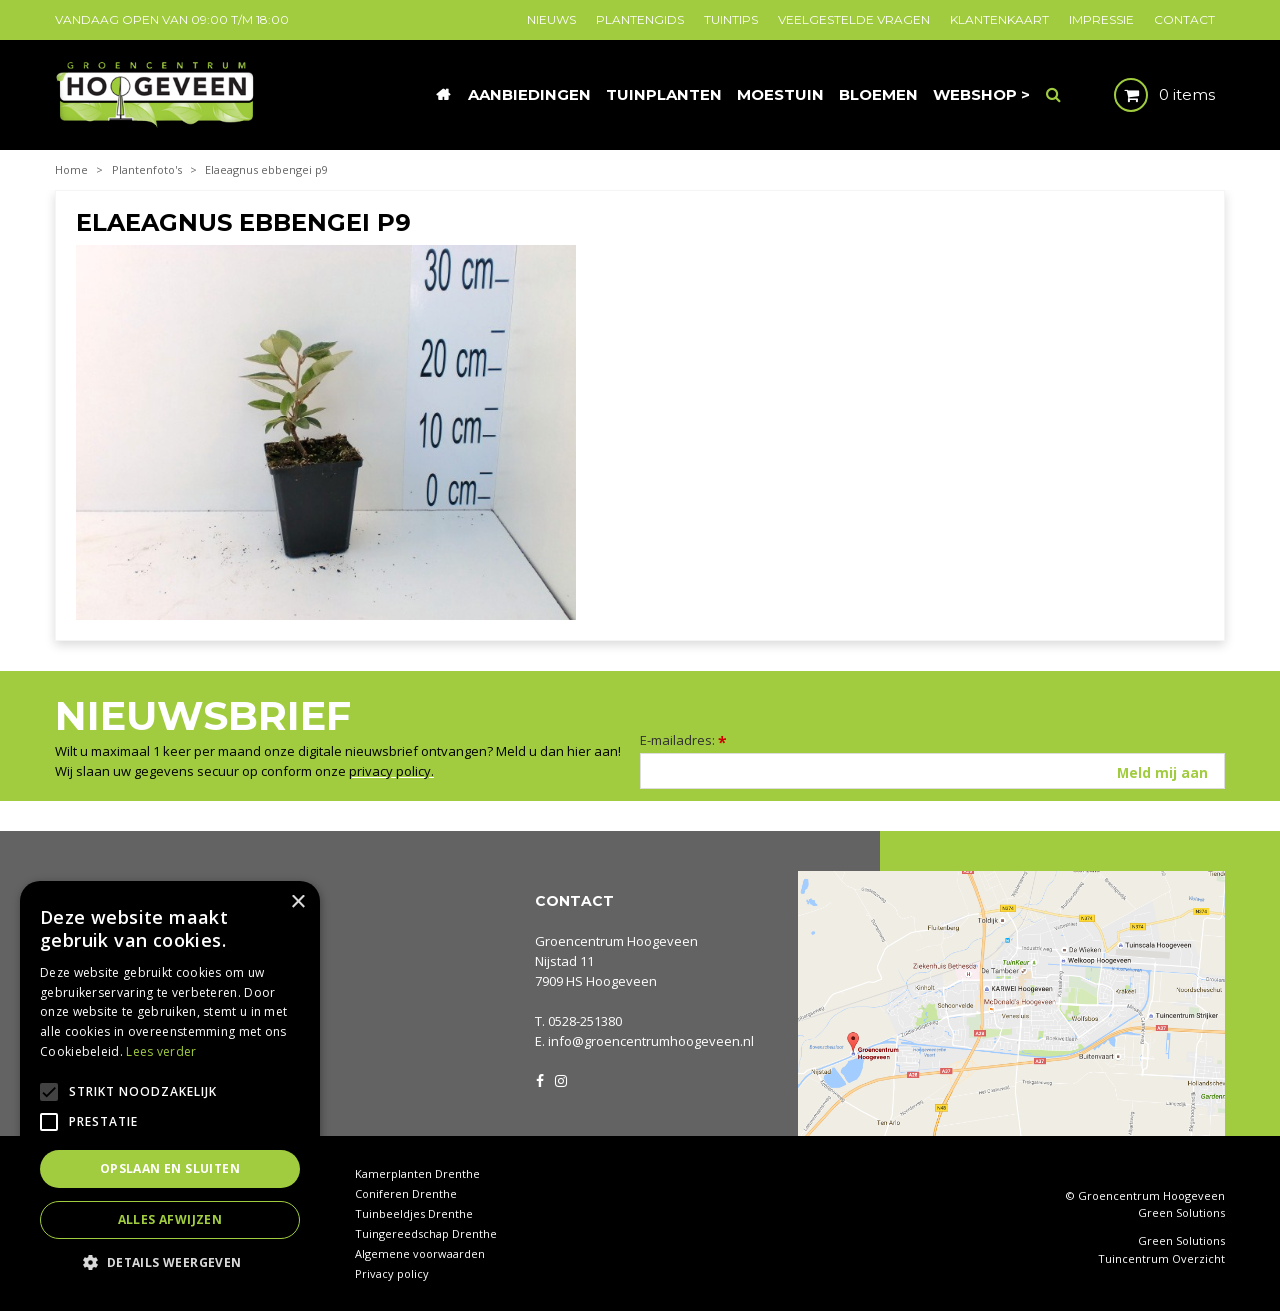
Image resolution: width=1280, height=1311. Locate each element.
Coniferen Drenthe (406, 1193)
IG (560, 1079)
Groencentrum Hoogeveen (616, 941)
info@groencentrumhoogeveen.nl (651, 1041)
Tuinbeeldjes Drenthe (414, 1213)
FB (540, 1079)
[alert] (170, 1086)
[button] (170, 1261)
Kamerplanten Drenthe (417, 1173)
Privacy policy (392, 1273)
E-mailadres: (683, 740)
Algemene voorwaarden (420, 1253)
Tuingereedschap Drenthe (426, 1233)
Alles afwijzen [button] (170, 1219)
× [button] (297, 902)
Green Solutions (1181, 1212)
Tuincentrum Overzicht (1161, 1259)
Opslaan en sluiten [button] (170, 1168)
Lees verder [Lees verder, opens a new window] (161, 1051)
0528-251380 (585, 1021)
